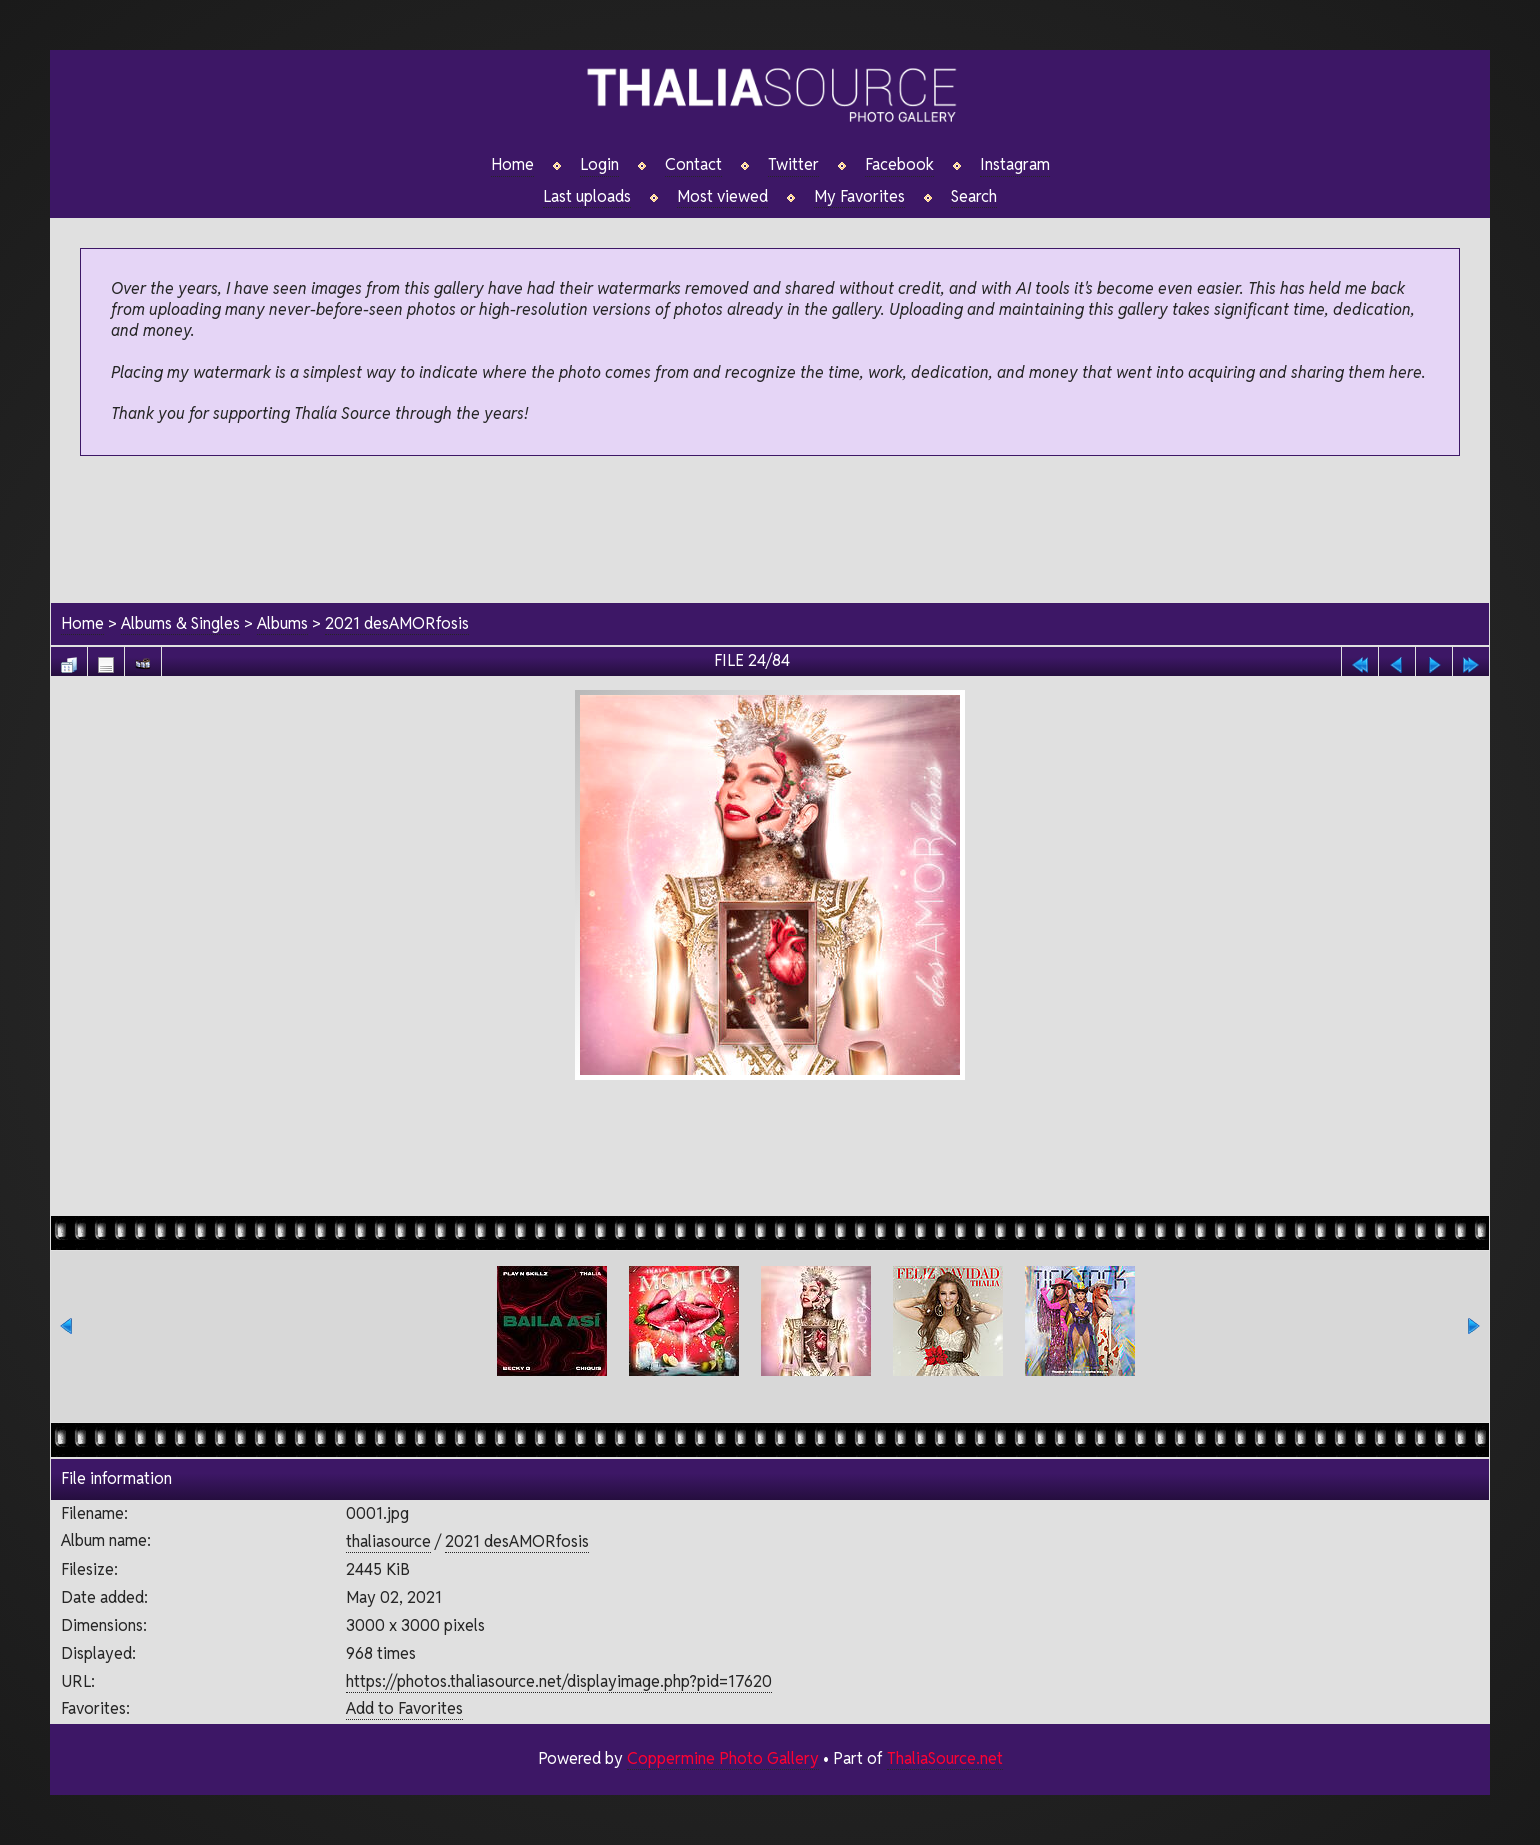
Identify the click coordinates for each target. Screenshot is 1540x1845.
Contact (693, 165)
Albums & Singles (181, 623)
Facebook (899, 165)
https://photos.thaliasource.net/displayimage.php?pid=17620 (559, 1681)
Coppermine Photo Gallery (722, 1758)
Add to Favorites (404, 1709)
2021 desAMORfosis (398, 623)
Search (974, 197)
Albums (283, 623)
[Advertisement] (770, 531)
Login (599, 165)
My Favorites (859, 197)
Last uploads (587, 197)
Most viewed (722, 197)
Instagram (1015, 165)
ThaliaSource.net (944, 1758)
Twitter (793, 165)
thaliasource (388, 1542)
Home (512, 165)
